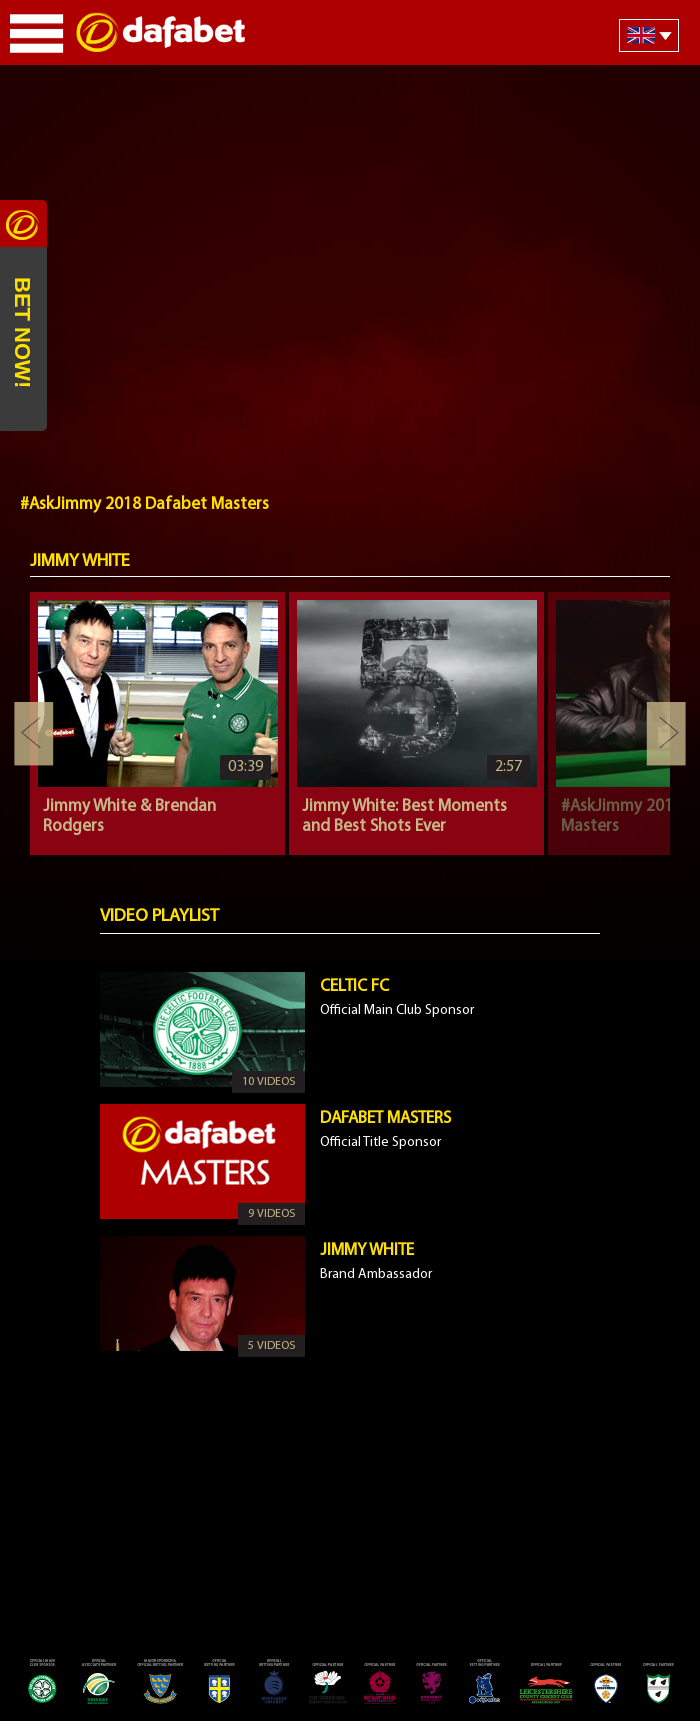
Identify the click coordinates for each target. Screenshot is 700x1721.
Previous (34, 734)
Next (666, 734)
